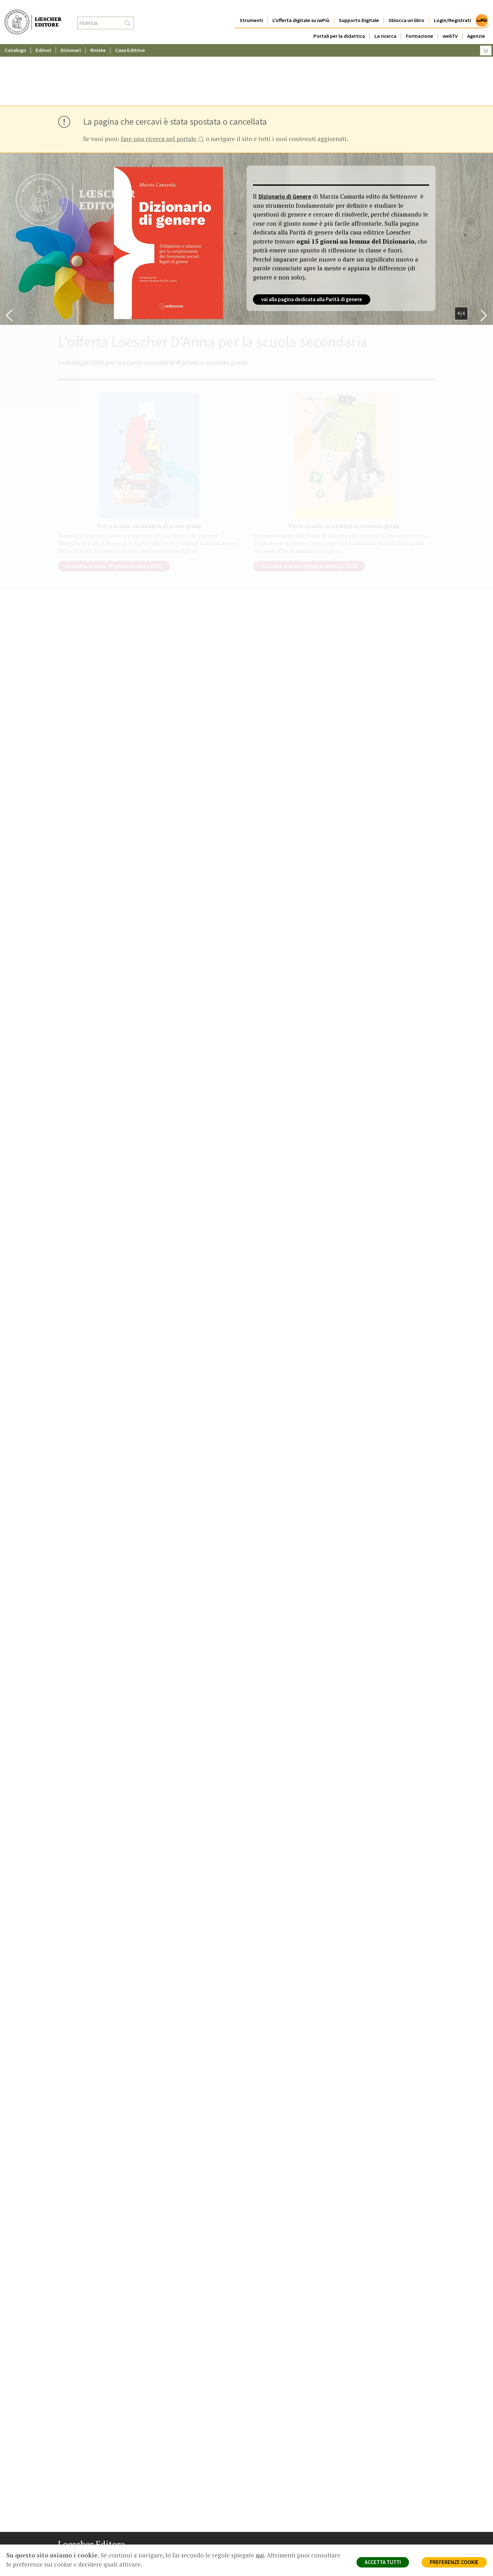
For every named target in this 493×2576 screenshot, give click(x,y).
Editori (43, 37)
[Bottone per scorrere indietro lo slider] (9, 254)
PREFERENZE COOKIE (454, 2562)
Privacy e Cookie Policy (380, 2500)
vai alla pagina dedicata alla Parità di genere (311, 237)
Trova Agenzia (274, 2507)
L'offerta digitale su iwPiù (300, 7)
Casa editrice (273, 2500)
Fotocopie (367, 2530)
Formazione (419, 23)
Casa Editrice (130, 37)
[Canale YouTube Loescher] (100, 2559)
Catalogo (15, 37)
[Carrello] (486, 38)
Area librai (269, 2515)
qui (260, 2555)
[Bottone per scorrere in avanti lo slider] (483, 254)
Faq (263, 2522)
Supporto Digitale (359, 7)
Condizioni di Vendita (378, 2522)
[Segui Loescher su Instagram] (75, 2559)
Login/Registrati (452, 7)
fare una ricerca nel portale (162, 78)
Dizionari (71, 37)
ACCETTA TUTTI (383, 2562)
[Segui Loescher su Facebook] (63, 2559)
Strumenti (251, 7)
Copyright (367, 2515)
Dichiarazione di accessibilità (385, 2537)
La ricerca (385, 23)
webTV (450, 23)
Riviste (98, 37)
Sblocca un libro (406, 7)
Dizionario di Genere (284, 135)
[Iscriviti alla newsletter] (112, 2558)
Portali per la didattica (339, 23)
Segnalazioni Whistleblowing (385, 2507)
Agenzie (476, 23)
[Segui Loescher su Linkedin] (87, 2559)
